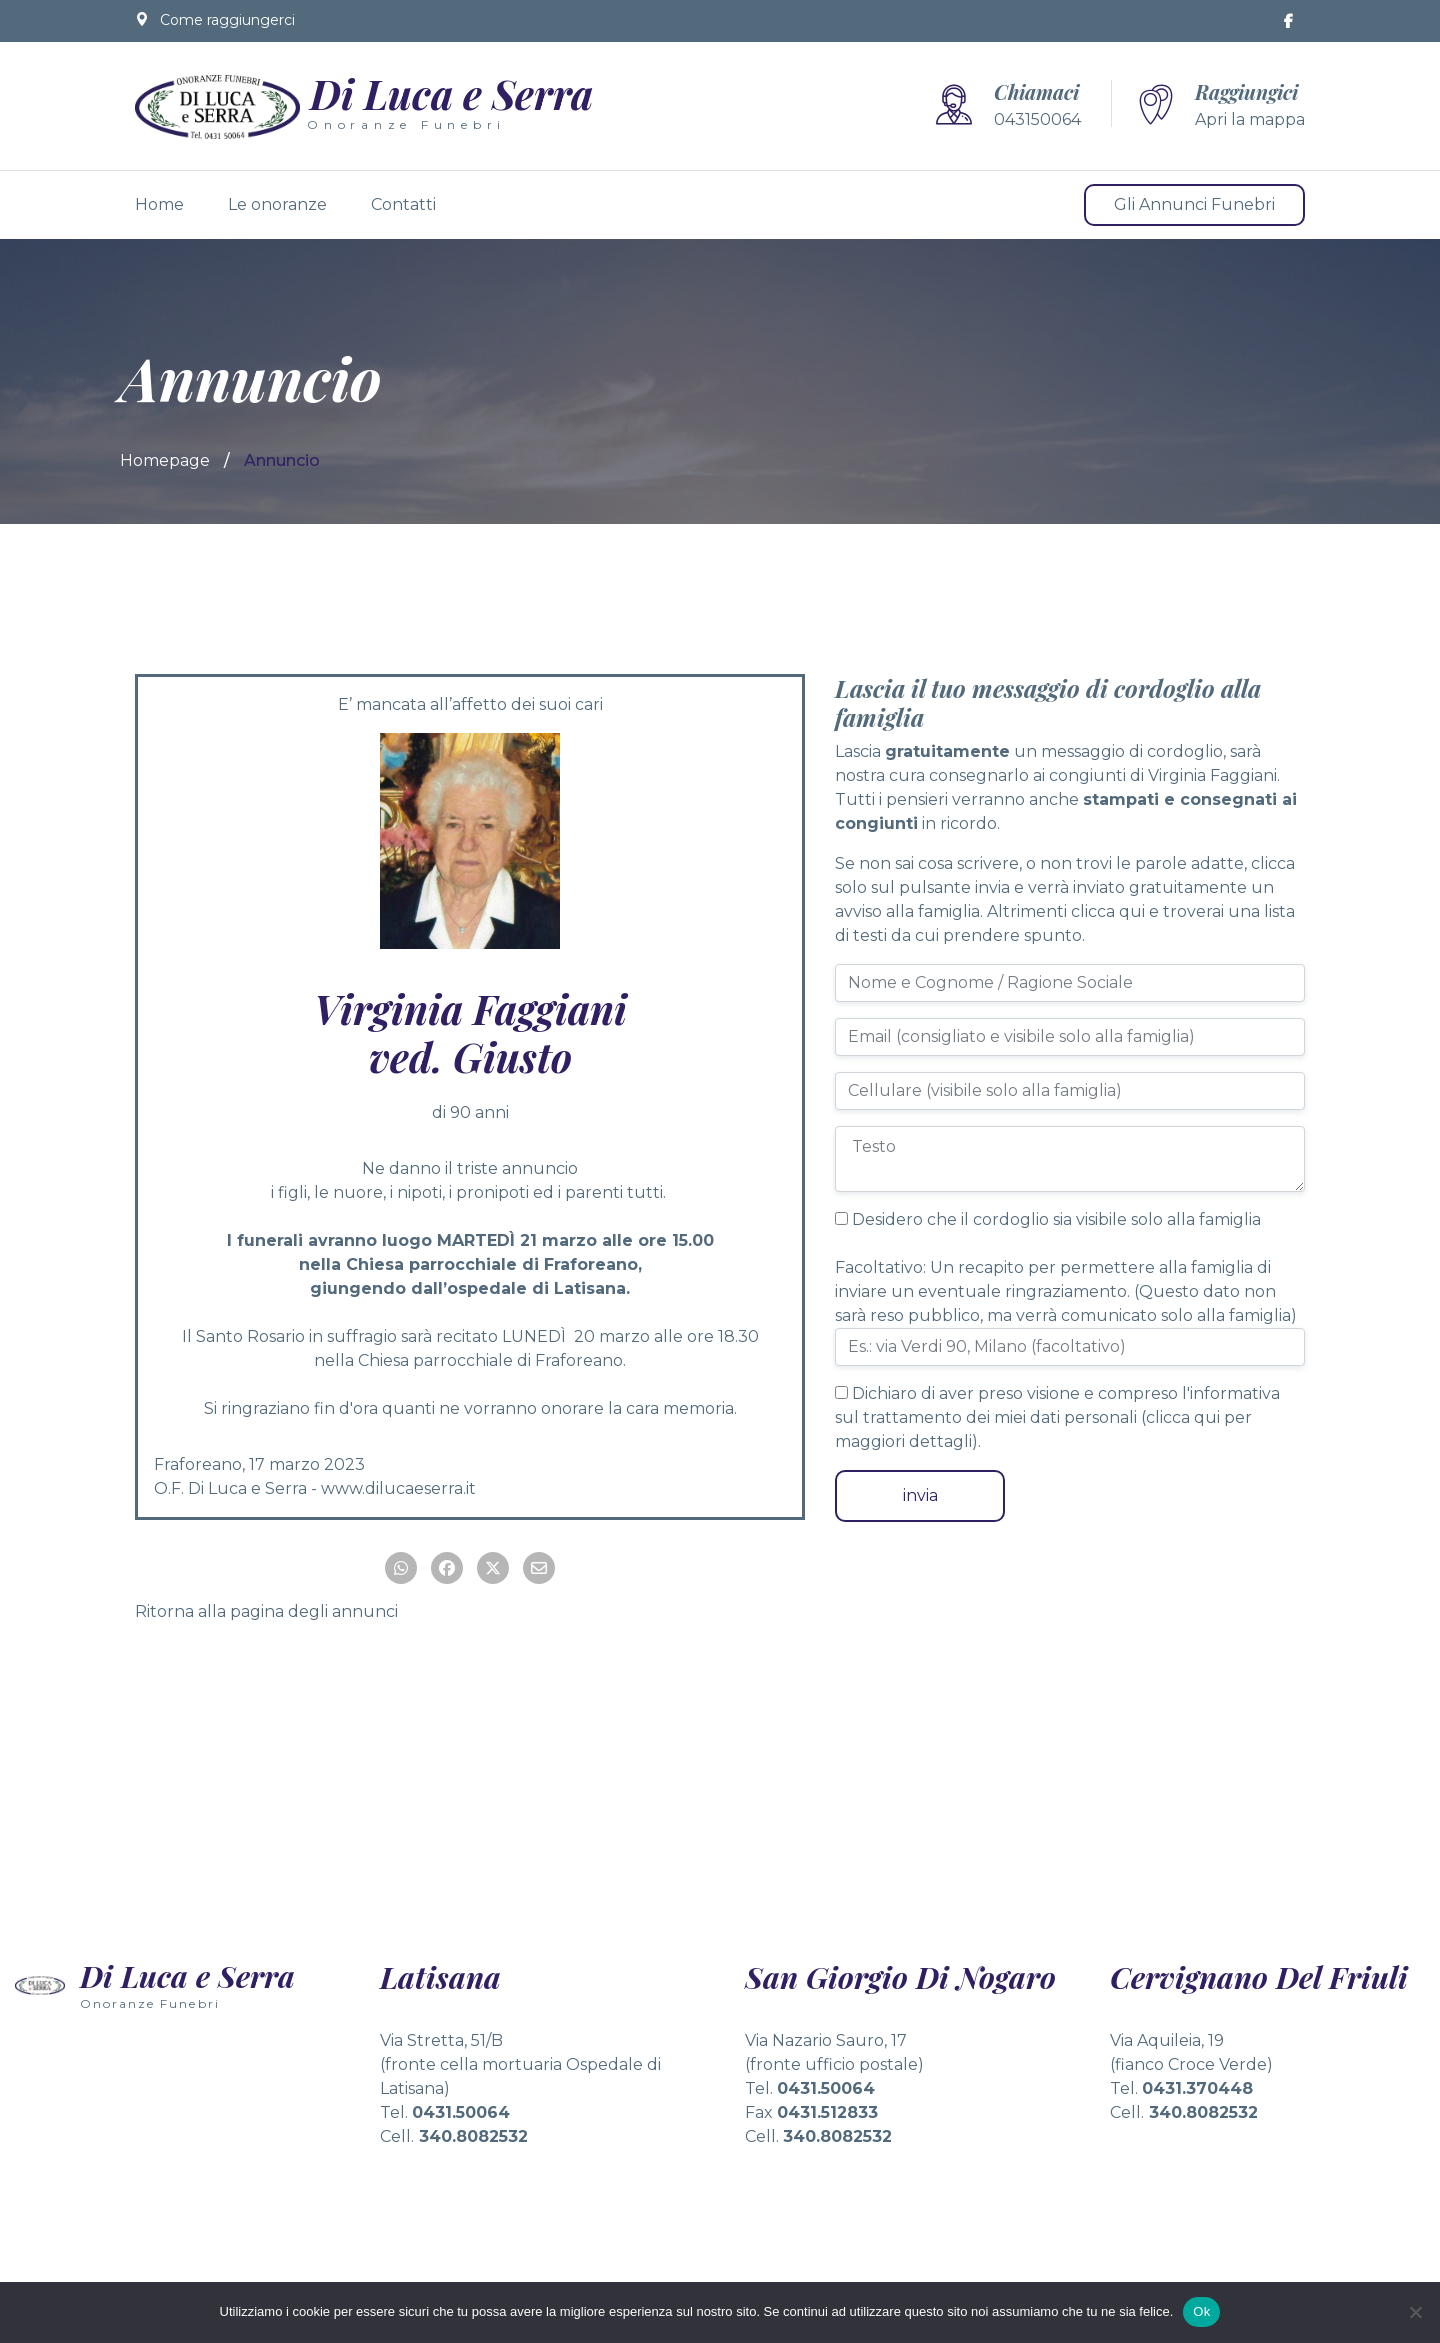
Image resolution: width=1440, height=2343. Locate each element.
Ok (1201, 2311)
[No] (1415, 2312)
